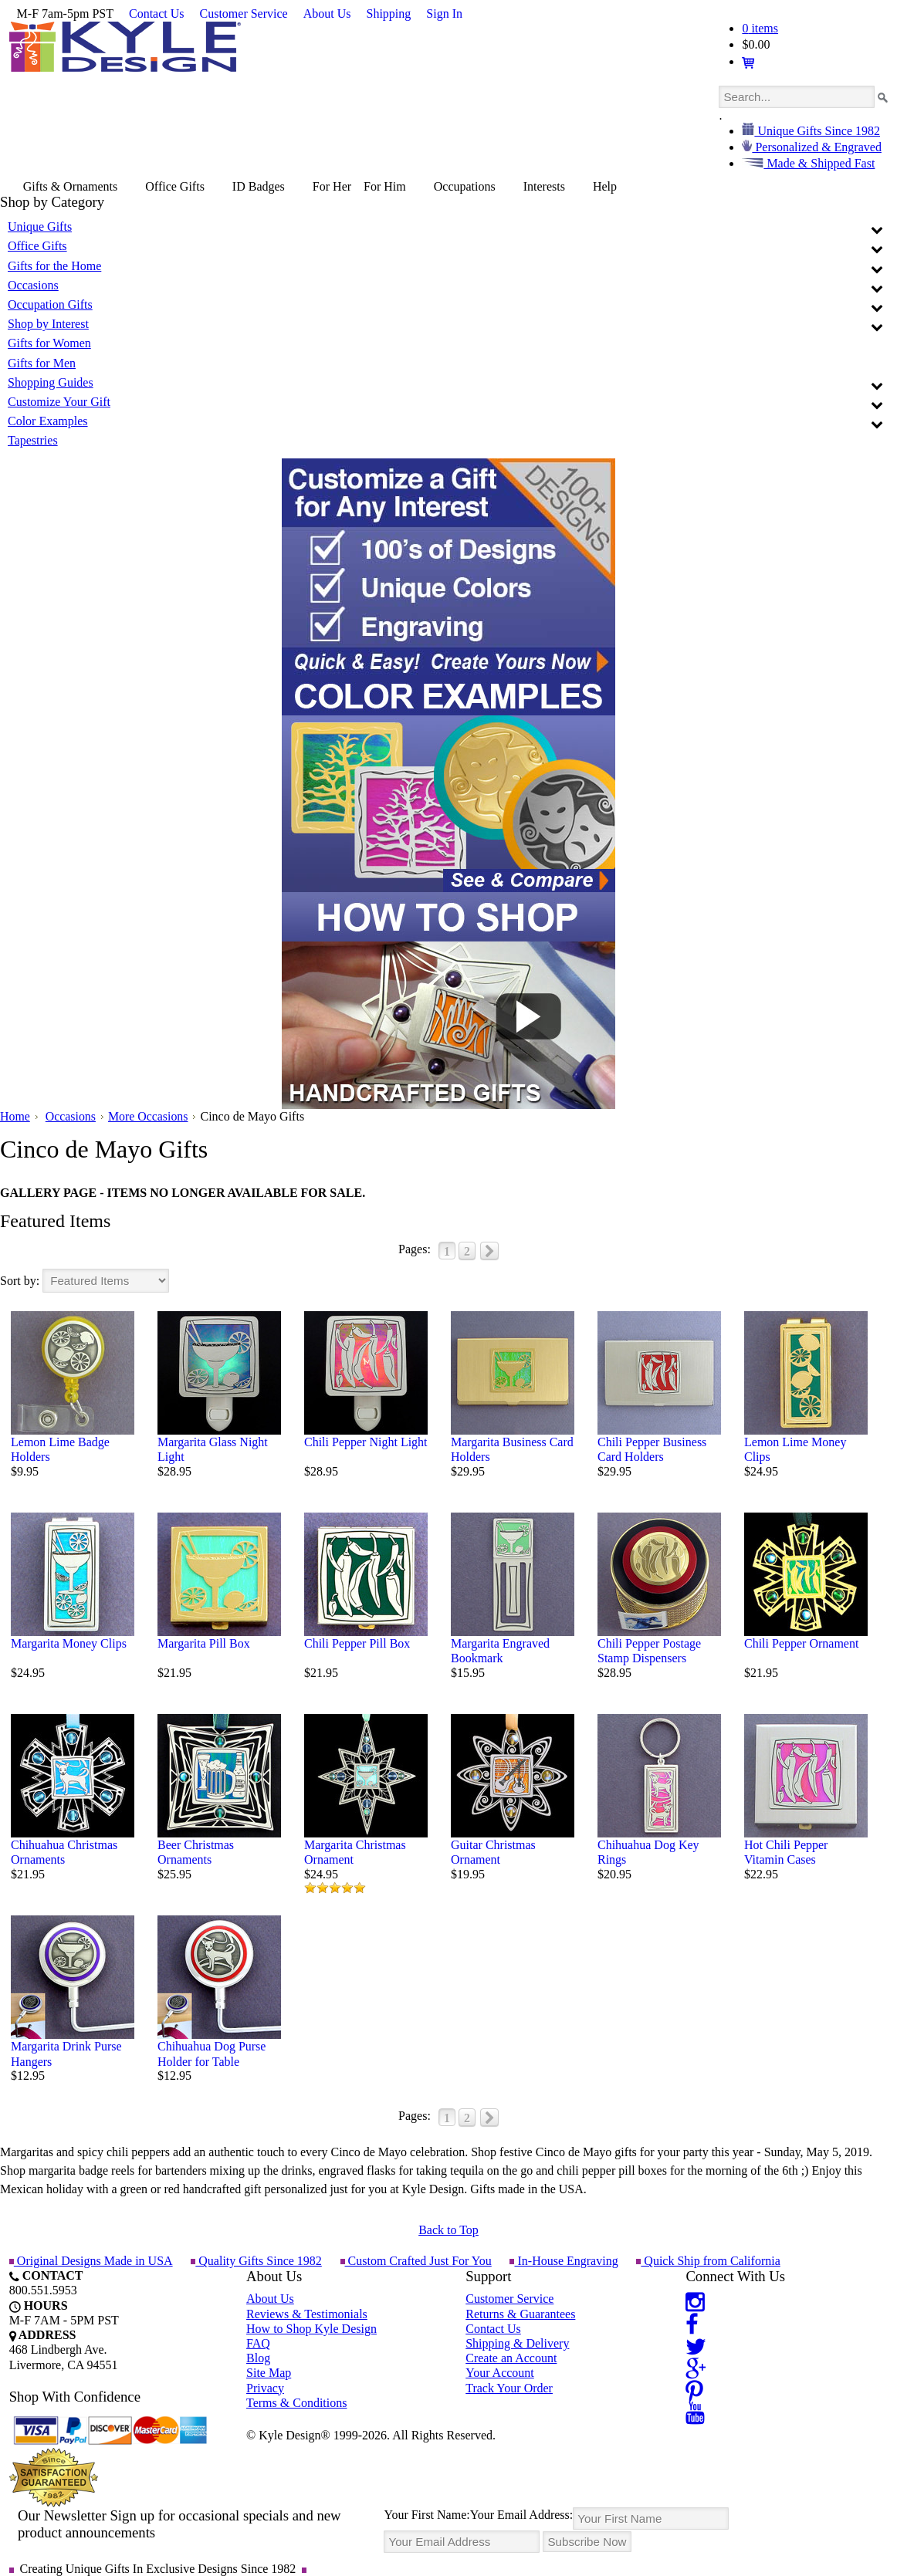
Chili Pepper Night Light (366, 1442)
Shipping (388, 13)
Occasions (71, 1116)
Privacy (265, 2388)
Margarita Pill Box (203, 1643)
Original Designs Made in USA (91, 2260)
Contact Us (156, 13)
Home (15, 1116)
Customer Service (244, 13)
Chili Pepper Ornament (801, 1643)
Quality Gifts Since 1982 (256, 2260)
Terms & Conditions (296, 2402)
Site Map (268, 2372)
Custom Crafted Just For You (414, 2260)
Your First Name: (426, 2514)
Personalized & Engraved (817, 147)
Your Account (499, 2372)
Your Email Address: (522, 2514)
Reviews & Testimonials (306, 2314)
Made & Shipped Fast (819, 163)
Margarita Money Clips (69, 1643)
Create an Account (511, 2358)
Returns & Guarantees (520, 2314)
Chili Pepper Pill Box (357, 1643)
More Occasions (149, 1116)
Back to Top (448, 2229)
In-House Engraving (563, 2260)
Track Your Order (509, 2388)
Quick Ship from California (706, 2260)
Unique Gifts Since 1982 (817, 130)
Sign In (444, 13)
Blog (258, 2358)
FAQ (258, 2343)
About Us (327, 13)
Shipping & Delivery (517, 2343)
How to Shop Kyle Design (311, 2328)
